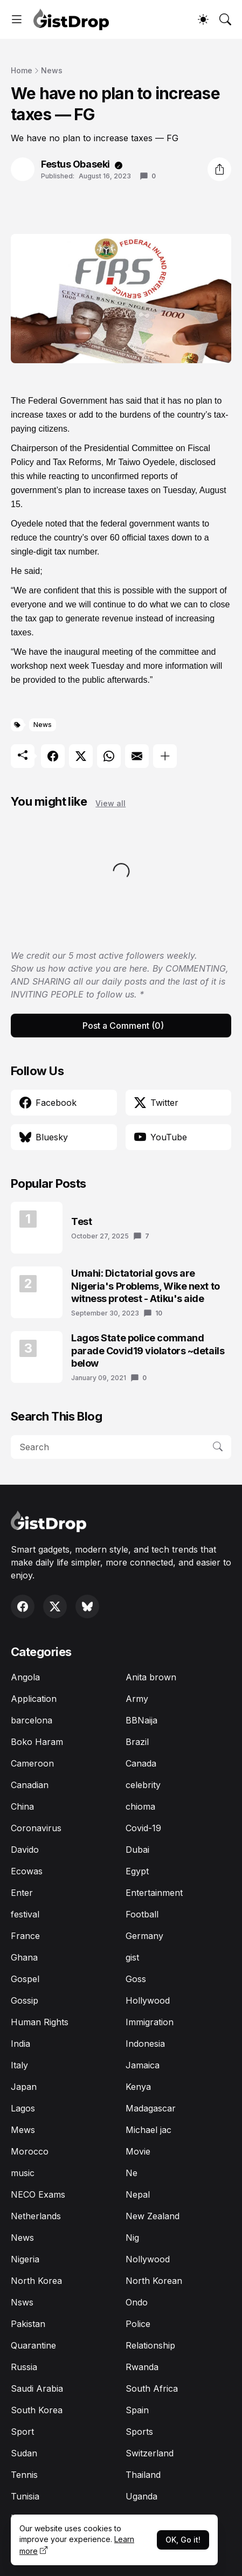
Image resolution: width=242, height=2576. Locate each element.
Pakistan (28, 2323)
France (25, 1935)
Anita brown (151, 1677)
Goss (136, 1978)
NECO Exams (38, 2194)
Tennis (24, 2474)
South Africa (152, 2388)
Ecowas (27, 1871)
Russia (24, 2367)
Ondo (137, 2302)
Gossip (24, 2000)
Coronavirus (36, 1828)
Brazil (137, 1741)
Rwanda (142, 2367)
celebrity (143, 1784)
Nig (132, 2237)
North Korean (154, 2280)
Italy (19, 2065)
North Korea (36, 2280)
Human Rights (39, 2022)
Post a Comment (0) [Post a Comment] (123, 1025)
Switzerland (150, 2453)
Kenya (138, 2086)
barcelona (31, 1720)
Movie (138, 2151)
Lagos (23, 2108)
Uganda (141, 2496)
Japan (24, 2086)
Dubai (137, 1849)
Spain (137, 2410)
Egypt (137, 1871)
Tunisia (25, 2496)
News (52, 70)
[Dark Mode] (203, 19)
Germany (144, 1935)
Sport (22, 2431)
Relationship (150, 2345)
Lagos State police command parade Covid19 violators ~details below (147, 1350)
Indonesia (145, 2043)
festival (25, 1914)
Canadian (30, 1784)
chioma (140, 1806)
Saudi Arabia (37, 2388)
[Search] (225, 19)
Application (34, 1698)
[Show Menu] (16, 19)
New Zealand (152, 2216)
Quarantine (33, 2345)
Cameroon (32, 1763)
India (20, 2043)
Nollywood (148, 2259)
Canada (141, 1763)
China (22, 1806)
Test (81, 1221)
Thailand (143, 2474)
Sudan (24, 2453)
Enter (22, 1892)
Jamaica (143, 2065)
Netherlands (36, 2216)
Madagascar (151, 2108)
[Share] (219, 169)
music (22, 2173)
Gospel (25, 1978)
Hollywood (148, 2000)
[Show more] (165, 756)
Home (21, 70)
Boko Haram (37, 1741)
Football (142, 1914)
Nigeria (25, 2259)
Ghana (24, 1957)
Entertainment (154, 1892)
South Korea (37, 2410)
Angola (25, 1677)
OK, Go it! (182, 2539)
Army (137, 1698)
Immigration (150, 2022)
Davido (25, 1849)
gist (132, 1957)
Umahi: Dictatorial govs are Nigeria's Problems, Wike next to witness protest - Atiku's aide (145, 1286)
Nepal (138, 2194)
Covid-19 (143, 1828)
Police (138, 2323)
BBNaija (141, 1720)
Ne (131, 2173)
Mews (23, 2129)
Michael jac (148, 2129)
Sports (139, 2431)
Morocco (30, 2151)
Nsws (22, 2302)
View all (110, 803)
